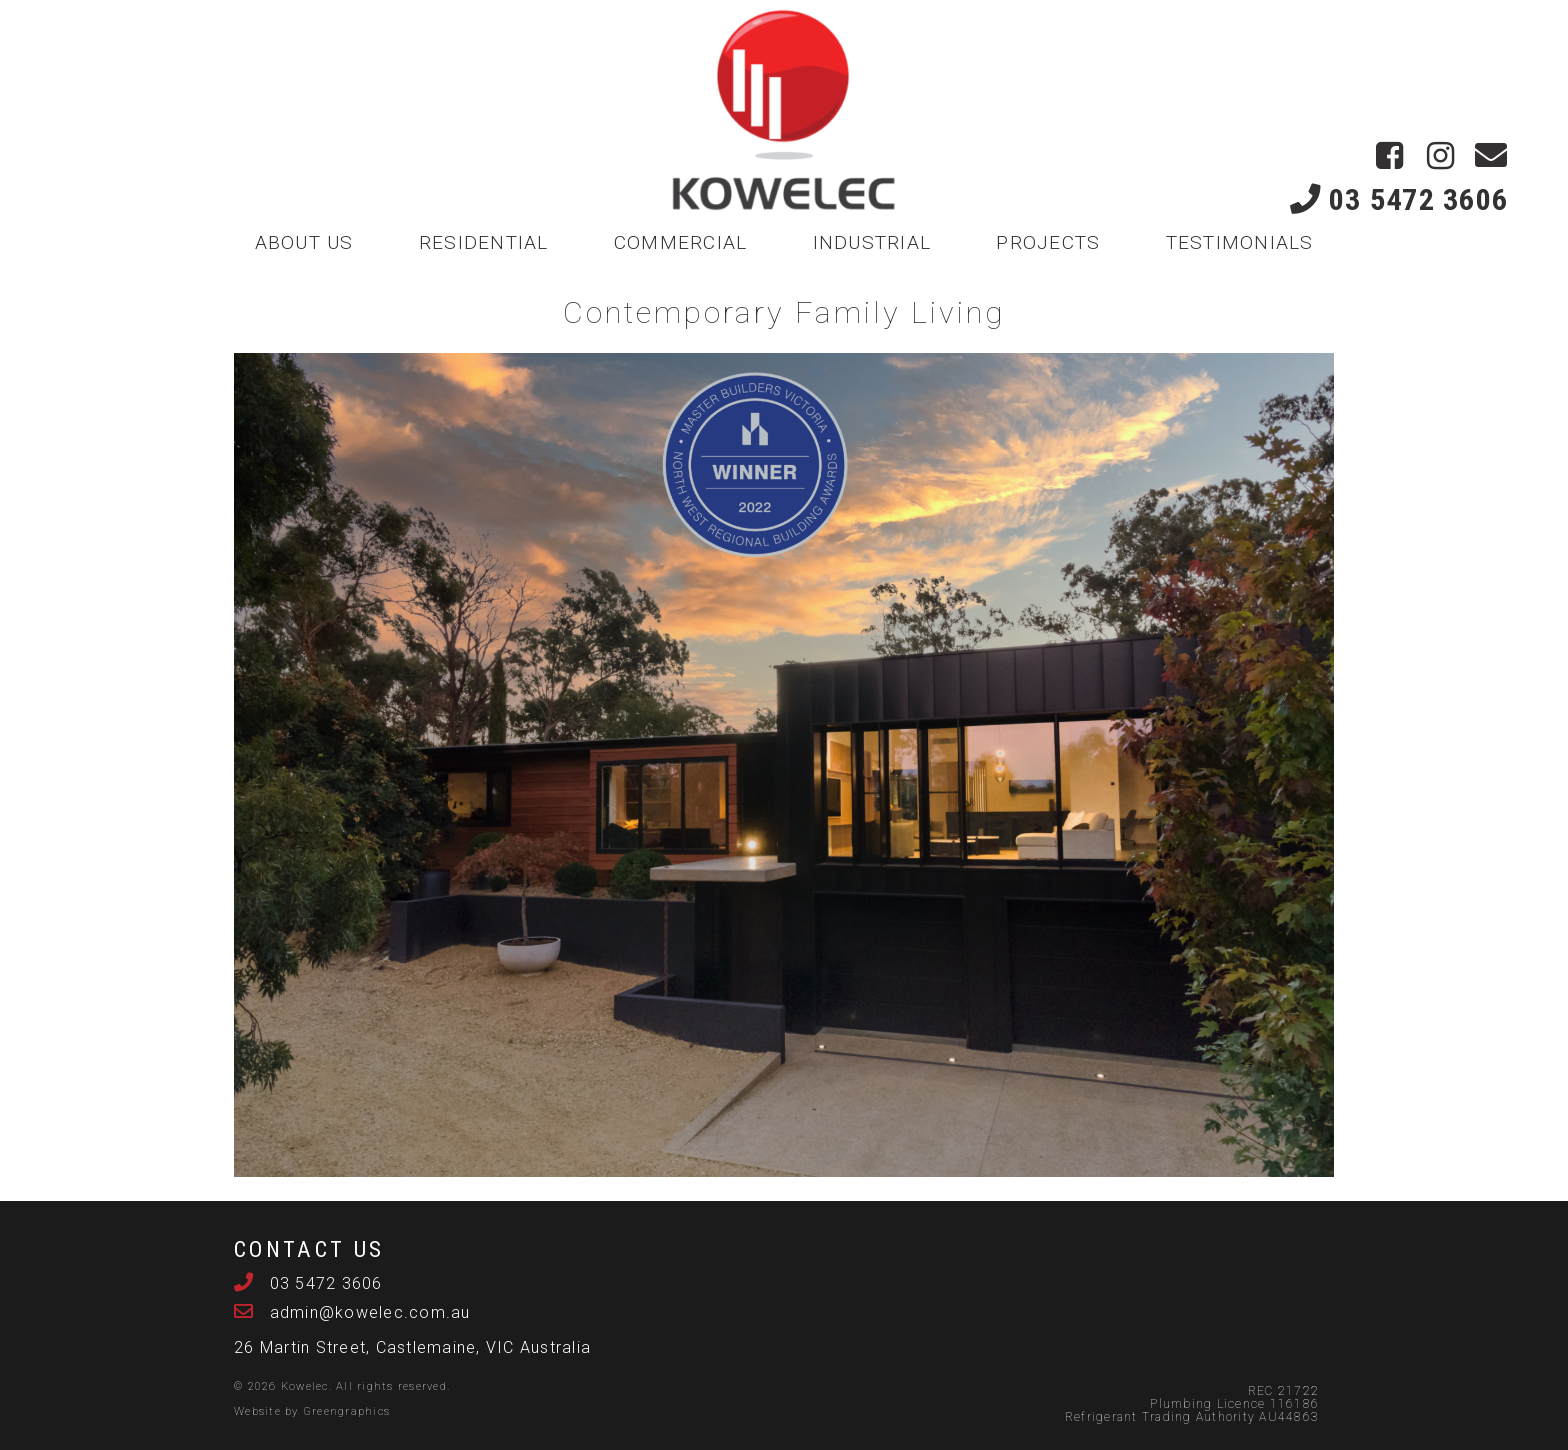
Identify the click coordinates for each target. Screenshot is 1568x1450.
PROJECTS (1048, 242)
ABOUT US (304, 242)
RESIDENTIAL (484, 242)
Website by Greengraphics (312, 1411)
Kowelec (305, 1386)
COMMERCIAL (681, 242)
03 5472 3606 (1399, 199)
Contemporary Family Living (784, 312)
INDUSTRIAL (872, 242)
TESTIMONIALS (1240, 242)
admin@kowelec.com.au (367, 1312)
